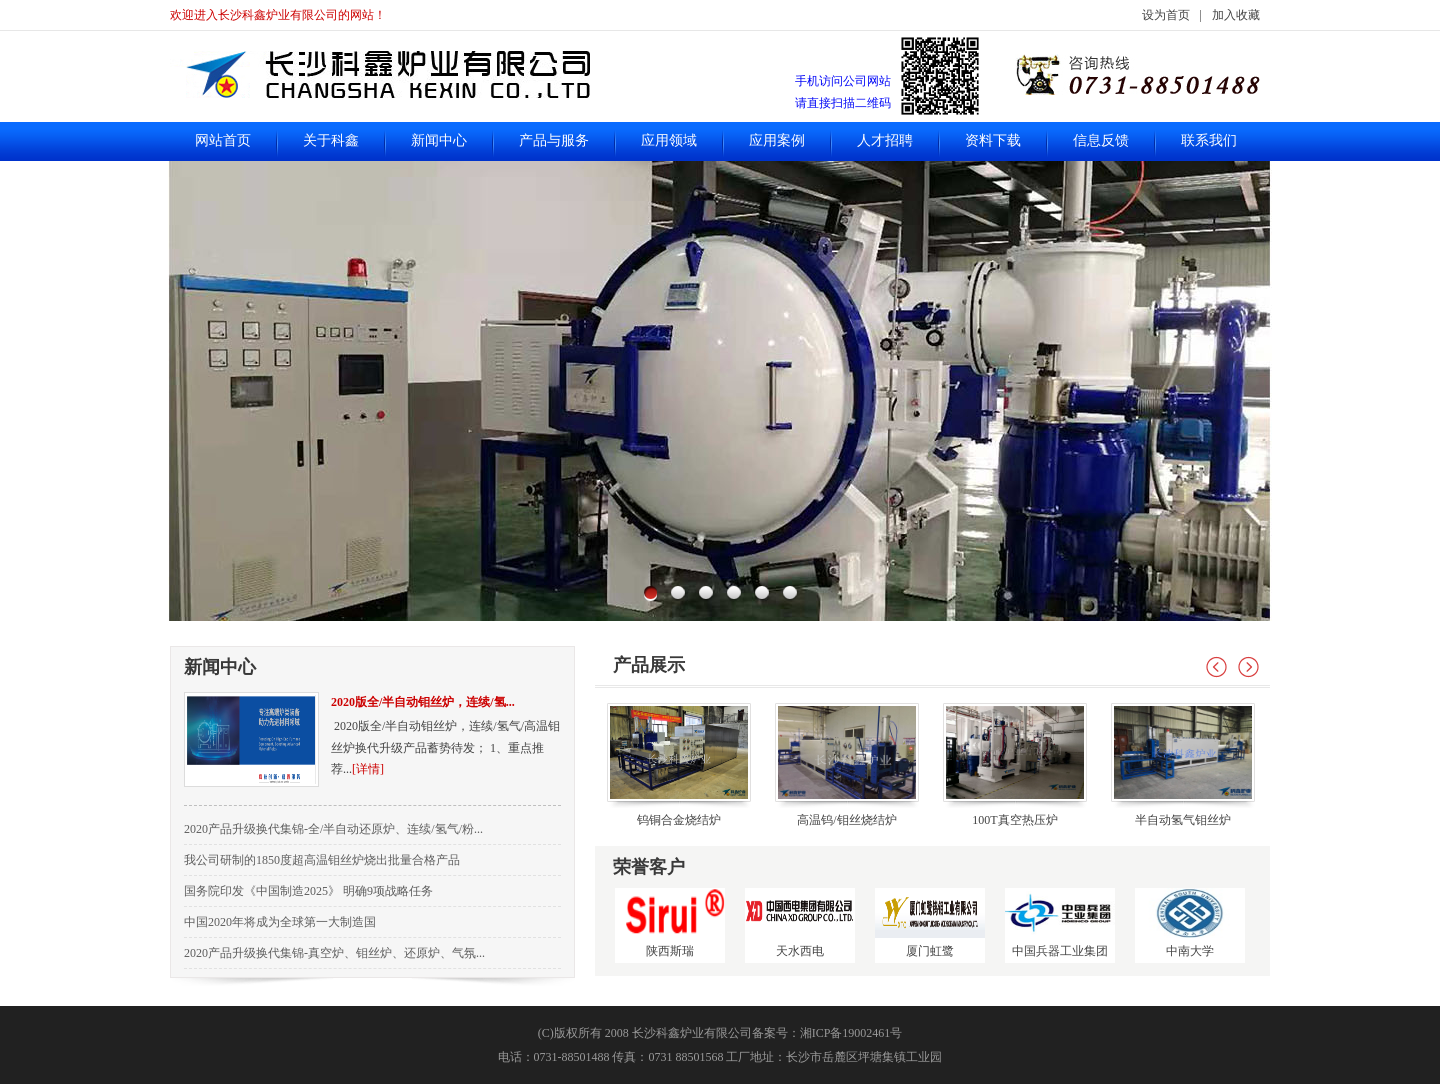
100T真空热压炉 (1014, 820)
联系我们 (1209, 140)
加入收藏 (1236, 15)
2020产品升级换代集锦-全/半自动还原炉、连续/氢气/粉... (333, 829)
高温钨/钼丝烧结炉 (846, 820)
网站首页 (223, 140)
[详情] (368, 769)
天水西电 (800, 923)
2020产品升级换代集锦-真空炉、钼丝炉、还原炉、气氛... (334, 953)
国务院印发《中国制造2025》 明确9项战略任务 (308, 891)
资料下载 (993, 140)
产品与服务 (554, 140)
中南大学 (1190, 923)
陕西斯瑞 (670, 923)
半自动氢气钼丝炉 (1183, 820)
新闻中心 (439, 140)
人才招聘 (885, 140)
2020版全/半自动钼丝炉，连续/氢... (423, 702)
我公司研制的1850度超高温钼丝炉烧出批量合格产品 (322, 860)
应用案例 (777, 140)
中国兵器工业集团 (1060, 923)
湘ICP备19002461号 (851, 1033)
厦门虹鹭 (930, 923)
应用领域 (669, 140)
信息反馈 (1101, 140)
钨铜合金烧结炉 (679, 820)
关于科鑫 (331, 140)
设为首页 (1166, 15)
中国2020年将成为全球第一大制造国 (280, 922)
